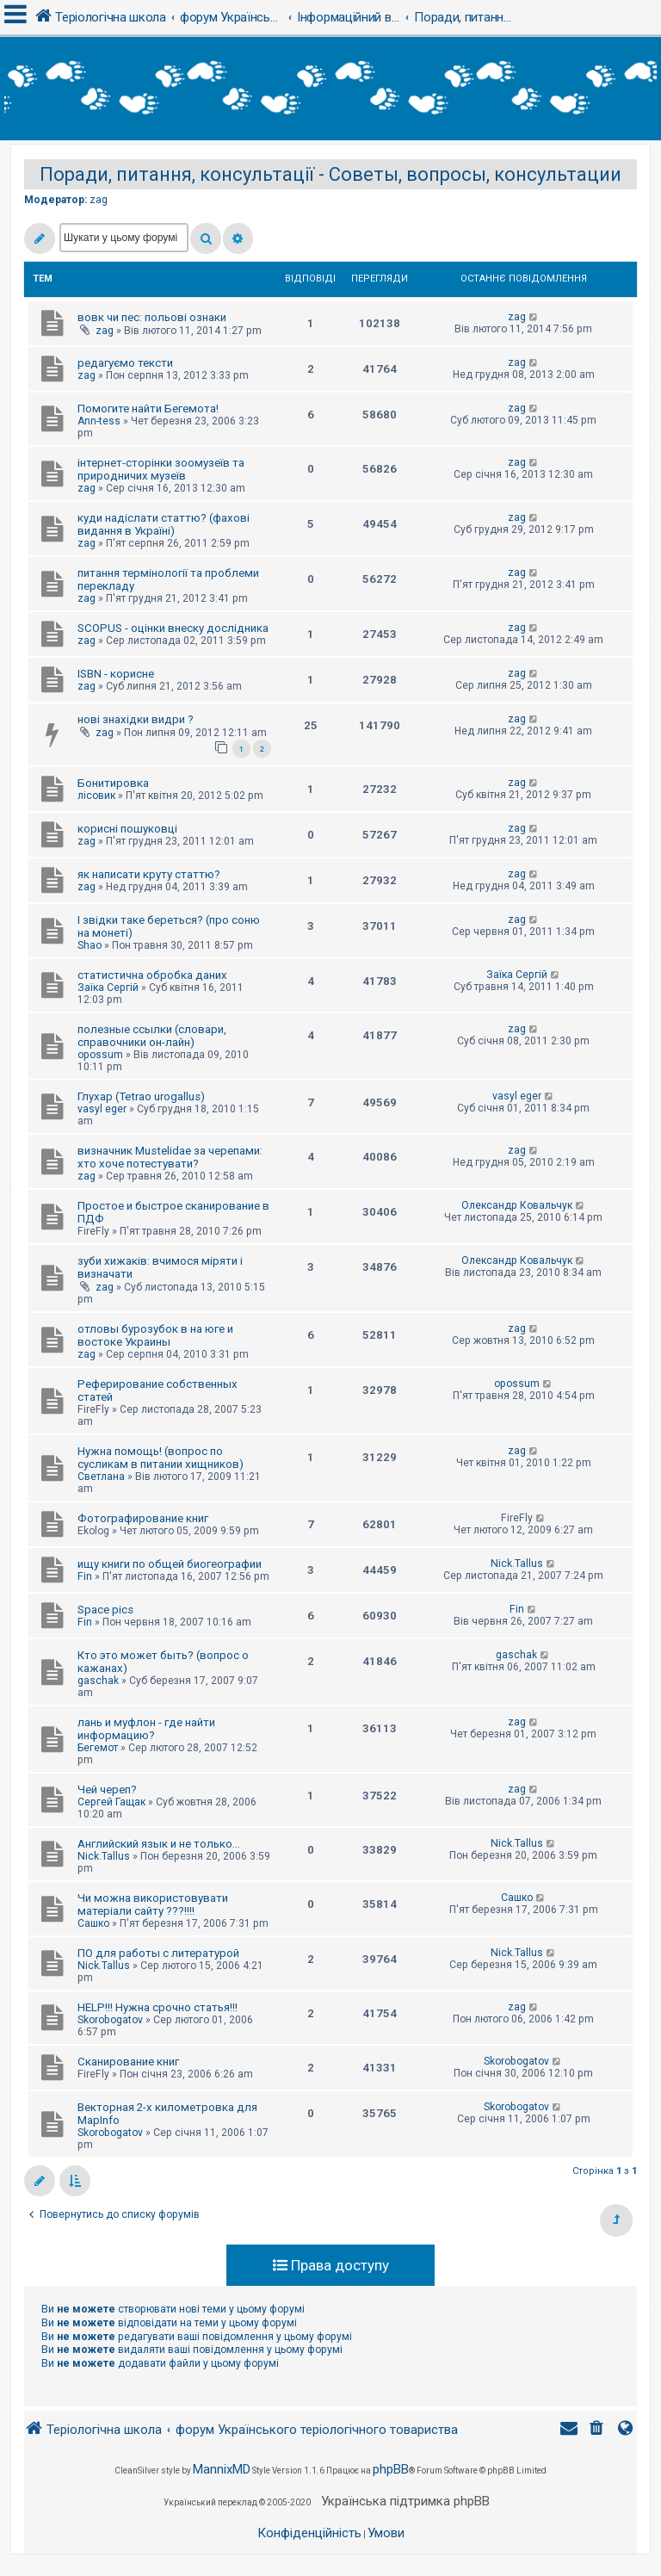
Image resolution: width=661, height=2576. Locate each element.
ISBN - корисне (115, 673)
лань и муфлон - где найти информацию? (146, 1729)
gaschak (98, 1681)
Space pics (105, 1609)
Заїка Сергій (108, 987)
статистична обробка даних (152, 975)
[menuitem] (598, 2430)
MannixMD (221, 2469)
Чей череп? (107, 1789)
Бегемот (97, 1748)
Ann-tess (98, 421)
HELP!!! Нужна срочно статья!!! (157, 2007)
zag (99, 200)
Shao (89, 945)
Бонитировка (113, 783)
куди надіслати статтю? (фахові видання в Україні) (163, 524)
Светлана (101, 1477)
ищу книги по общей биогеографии (169, 1563)
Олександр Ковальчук (516, 1205)
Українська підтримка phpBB (405, 2501)
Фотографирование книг (142, 1518)
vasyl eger (102, 1109)
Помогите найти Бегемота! (148, 408)
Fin (84, 1576)
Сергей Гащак (111, 1802)
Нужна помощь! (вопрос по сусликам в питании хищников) (160, 1458)
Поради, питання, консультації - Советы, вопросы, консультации (330, 174)
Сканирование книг (128, 2061)
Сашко (93, 1923)
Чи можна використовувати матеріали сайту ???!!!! (152, 1904)
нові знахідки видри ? (135, 719)
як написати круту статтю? (148, 874)
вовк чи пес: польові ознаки (151, 317)
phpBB (391, 2469)
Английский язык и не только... (158, 1843)
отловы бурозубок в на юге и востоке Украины (155, 1335)
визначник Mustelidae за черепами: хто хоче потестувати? (170, 1157)
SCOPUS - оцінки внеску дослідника (173, 628)
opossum (100, 1055)
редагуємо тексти (125, 362)
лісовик (96, 796)
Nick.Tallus (517, 1563)
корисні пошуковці (127, 828)
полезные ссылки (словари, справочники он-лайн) (151, 1036)
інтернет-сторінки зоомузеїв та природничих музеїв (160, 469)
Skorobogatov (110, 2020)
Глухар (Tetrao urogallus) (141, 1096)
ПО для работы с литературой (158, 1953)
